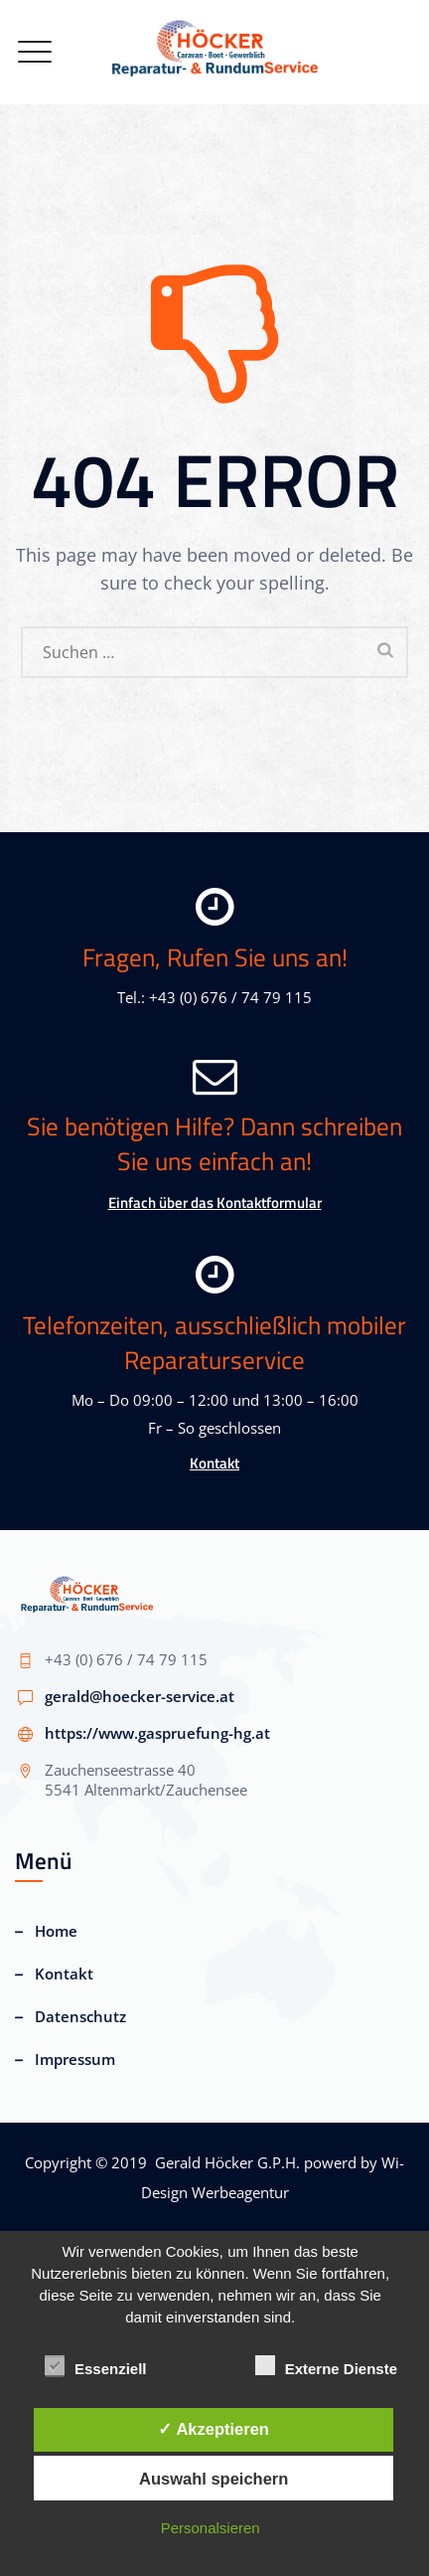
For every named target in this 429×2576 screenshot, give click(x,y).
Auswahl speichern (213, 2479)
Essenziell (96, 2366)
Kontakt (214, 1463)
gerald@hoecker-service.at (139, 1696)
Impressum (75, 2059)
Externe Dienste (326, 2366)
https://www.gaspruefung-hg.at (157, 1733)
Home (56, 1931)
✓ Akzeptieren (213, 2429)
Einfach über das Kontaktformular (215, 1202)
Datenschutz (80, 2016)
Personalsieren (210, 2527)
